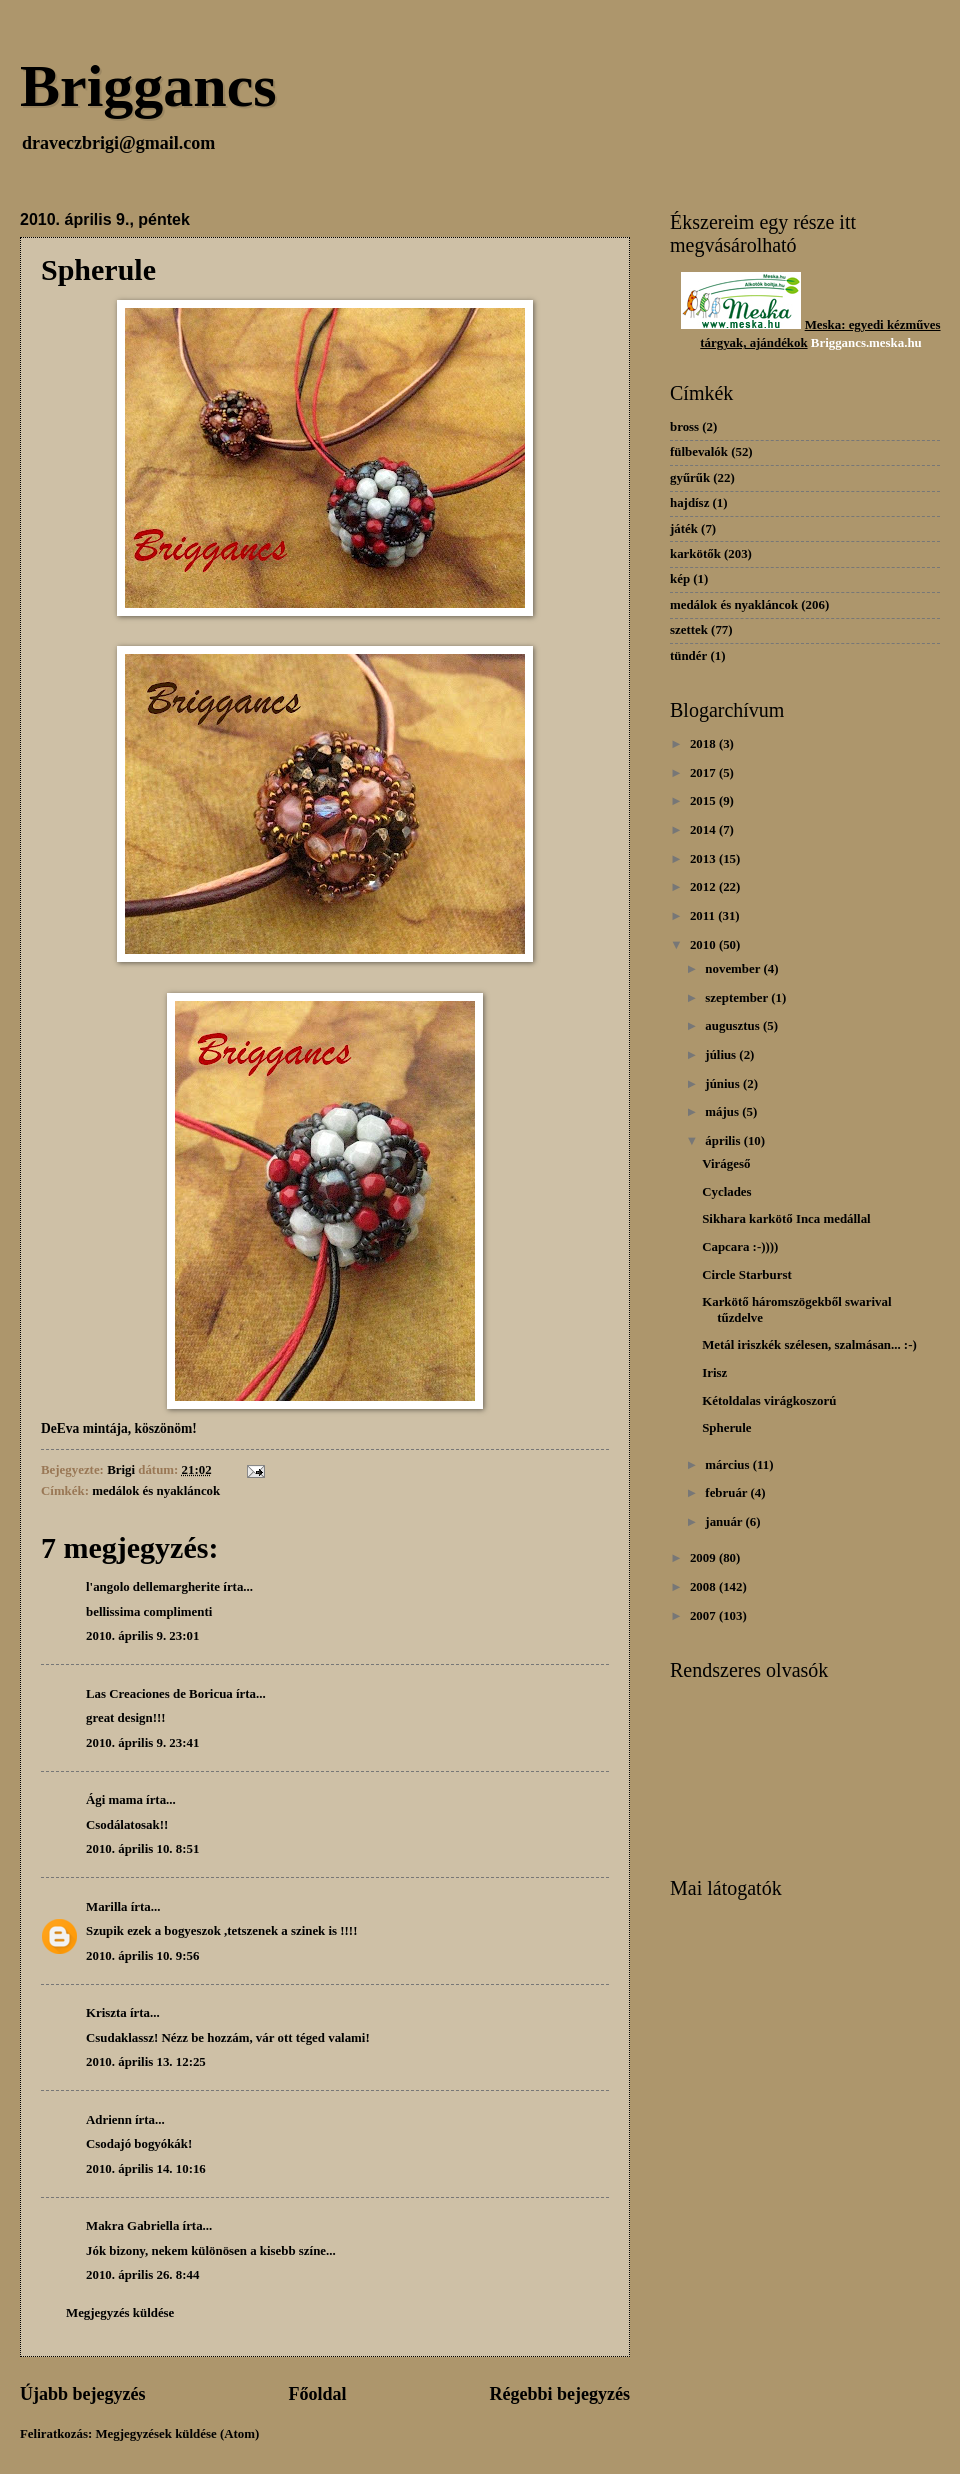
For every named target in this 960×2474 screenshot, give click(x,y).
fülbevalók (699, 452)
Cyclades (726, 1192)
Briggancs (148, 86)
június (724, 1084)
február (727, 1493)
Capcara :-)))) (740, 1247)
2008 (704, 1587)
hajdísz (689, 503)
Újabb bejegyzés (83, 2394)
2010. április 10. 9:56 (142, 1956)
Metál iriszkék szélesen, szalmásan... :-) (809, 1345)
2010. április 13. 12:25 (146, 2062)
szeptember (738, 998)
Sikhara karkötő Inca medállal (786, 1219)
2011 (704, 916)
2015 (704, 801)
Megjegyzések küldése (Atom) (177, 2434)
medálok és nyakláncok (156, 1491)
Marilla (106, 1907)
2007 (704, 1616)
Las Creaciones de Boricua (159, 1694)
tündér (688, 656)
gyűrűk (690, 478)
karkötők (695, 554)
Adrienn (109, 2120)
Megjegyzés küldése (120, 2313)
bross (684, 427)
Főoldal (317, 2394)
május (723, 1112)
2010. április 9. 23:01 (142, 1636)
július (722, 1055)
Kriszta (106, 2013)
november (734, 969)
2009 (704, 1558)
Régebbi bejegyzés (559, 2394)
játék (684, 529)
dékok (791, 343)
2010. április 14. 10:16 (146, 2169)
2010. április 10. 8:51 (142, 1849)
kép (680, 579)
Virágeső (726, 1164)
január (725, 1522)
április (724, 1141)
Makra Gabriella (132, 2226)
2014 (704, 830)
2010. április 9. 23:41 (142, 1743)
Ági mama (114, 1800)
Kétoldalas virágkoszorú (769, 1401)
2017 (704, 773)
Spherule (726, 1428)
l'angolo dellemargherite (153, 1587)
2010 (704, 945)
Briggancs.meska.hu (866, 343)
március (728, 1465)
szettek (689, 630)
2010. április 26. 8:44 (142, 2275)
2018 (704, 744)
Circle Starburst (747, 1275)
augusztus (734, 1026)
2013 (704, 859)
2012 (704, 887)
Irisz (714, 1373)
